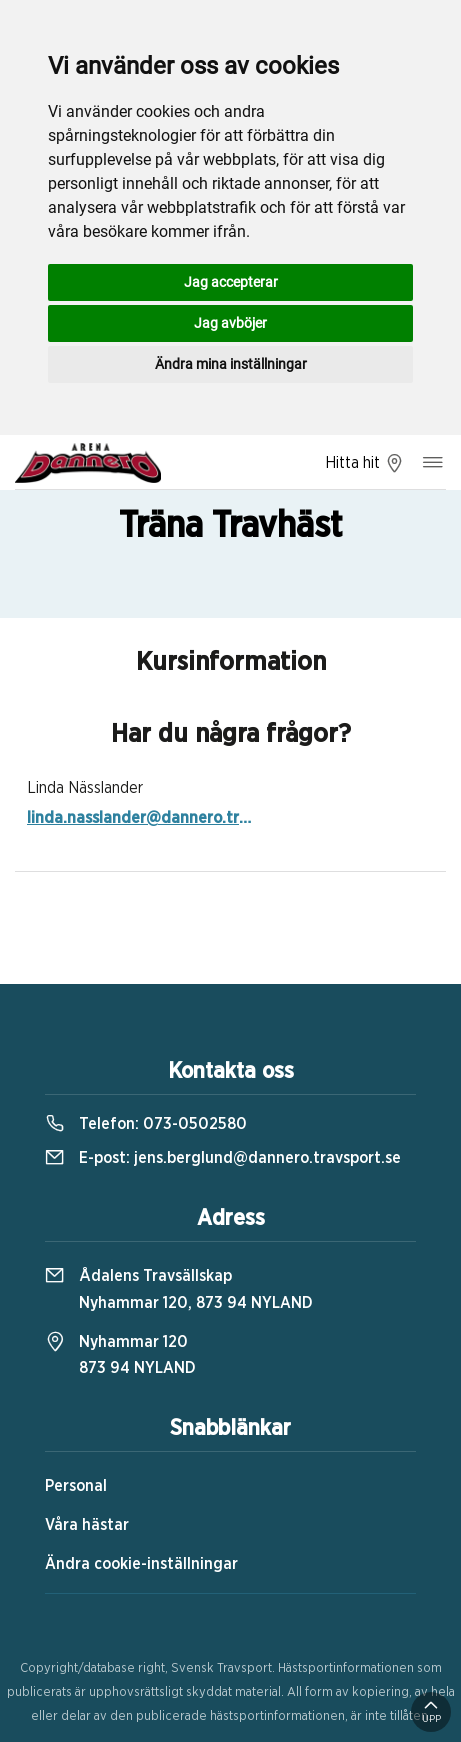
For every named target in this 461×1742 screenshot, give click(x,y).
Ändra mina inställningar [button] (231, 364)
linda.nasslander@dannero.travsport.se (142, 818)
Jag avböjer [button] (230, 323)
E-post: (223, 1158)
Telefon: (146, 1124)
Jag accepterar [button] (231, 282)
